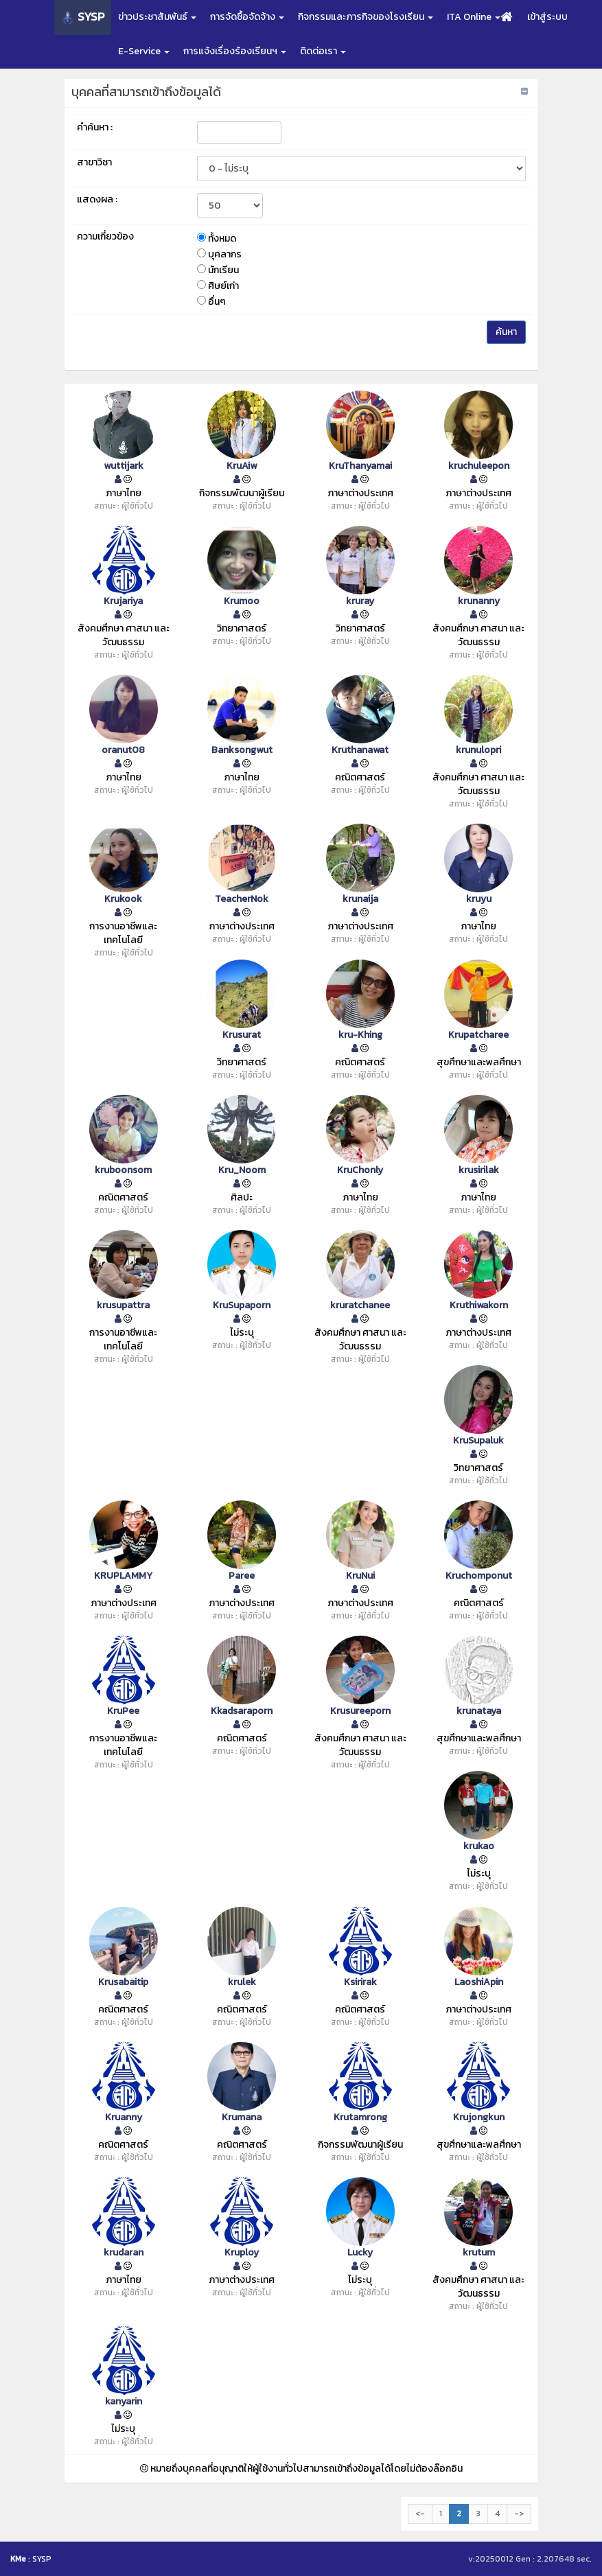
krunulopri (478, 750)
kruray (360, 601)
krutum (479, 2253)
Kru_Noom (242, 1170)
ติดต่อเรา (323, 51)
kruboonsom (123, 1170)
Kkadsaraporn (242, 1711)
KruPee (123, 1711)
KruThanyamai (360, 466)
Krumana (242, 2117)
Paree (242, 1576)
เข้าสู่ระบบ (547, 17)
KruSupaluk (478, 1441)
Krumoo (241, 601)
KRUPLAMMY (123, 1576)
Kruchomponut (478, 1576)
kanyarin (123, 2402)
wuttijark (123, 466)
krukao (478, 1846)
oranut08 (123, 750)
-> (519, 2513)
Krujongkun (479, 2117)
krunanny (479, 601)
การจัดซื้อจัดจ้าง (247, 17)
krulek (242, 1982)
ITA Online (473, 17)
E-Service (144, 51)
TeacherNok (241, 899)
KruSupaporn (241, 1305)
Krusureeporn (360, 1711)
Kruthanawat (360, 750)
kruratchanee (360, 1305)
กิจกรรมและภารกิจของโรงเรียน (365, 17)
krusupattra (123, 1305)
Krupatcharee (478, 1035)
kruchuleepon (478, 466)
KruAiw (242, 466)
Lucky (360, 2253)
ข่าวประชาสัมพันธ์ (157, 17)
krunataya (478, 1711)
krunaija (360, 899)
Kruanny (123, 2117)
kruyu (478, 899)
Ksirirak (360, 1982)
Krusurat (241, 1035)
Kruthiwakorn (479, 1305)
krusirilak (479, 1170)
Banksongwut (242, 750)
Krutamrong (360, 2117)
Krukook (123, 899)
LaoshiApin (478, 1982)
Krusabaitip (123, 1982)
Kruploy (241, 2253)
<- (420, 2513)
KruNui (360, 1576)
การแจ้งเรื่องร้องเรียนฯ (234, 51)
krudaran (123, 2253)
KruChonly (360, 1170)
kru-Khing (360, 1035)
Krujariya (123, 601)
